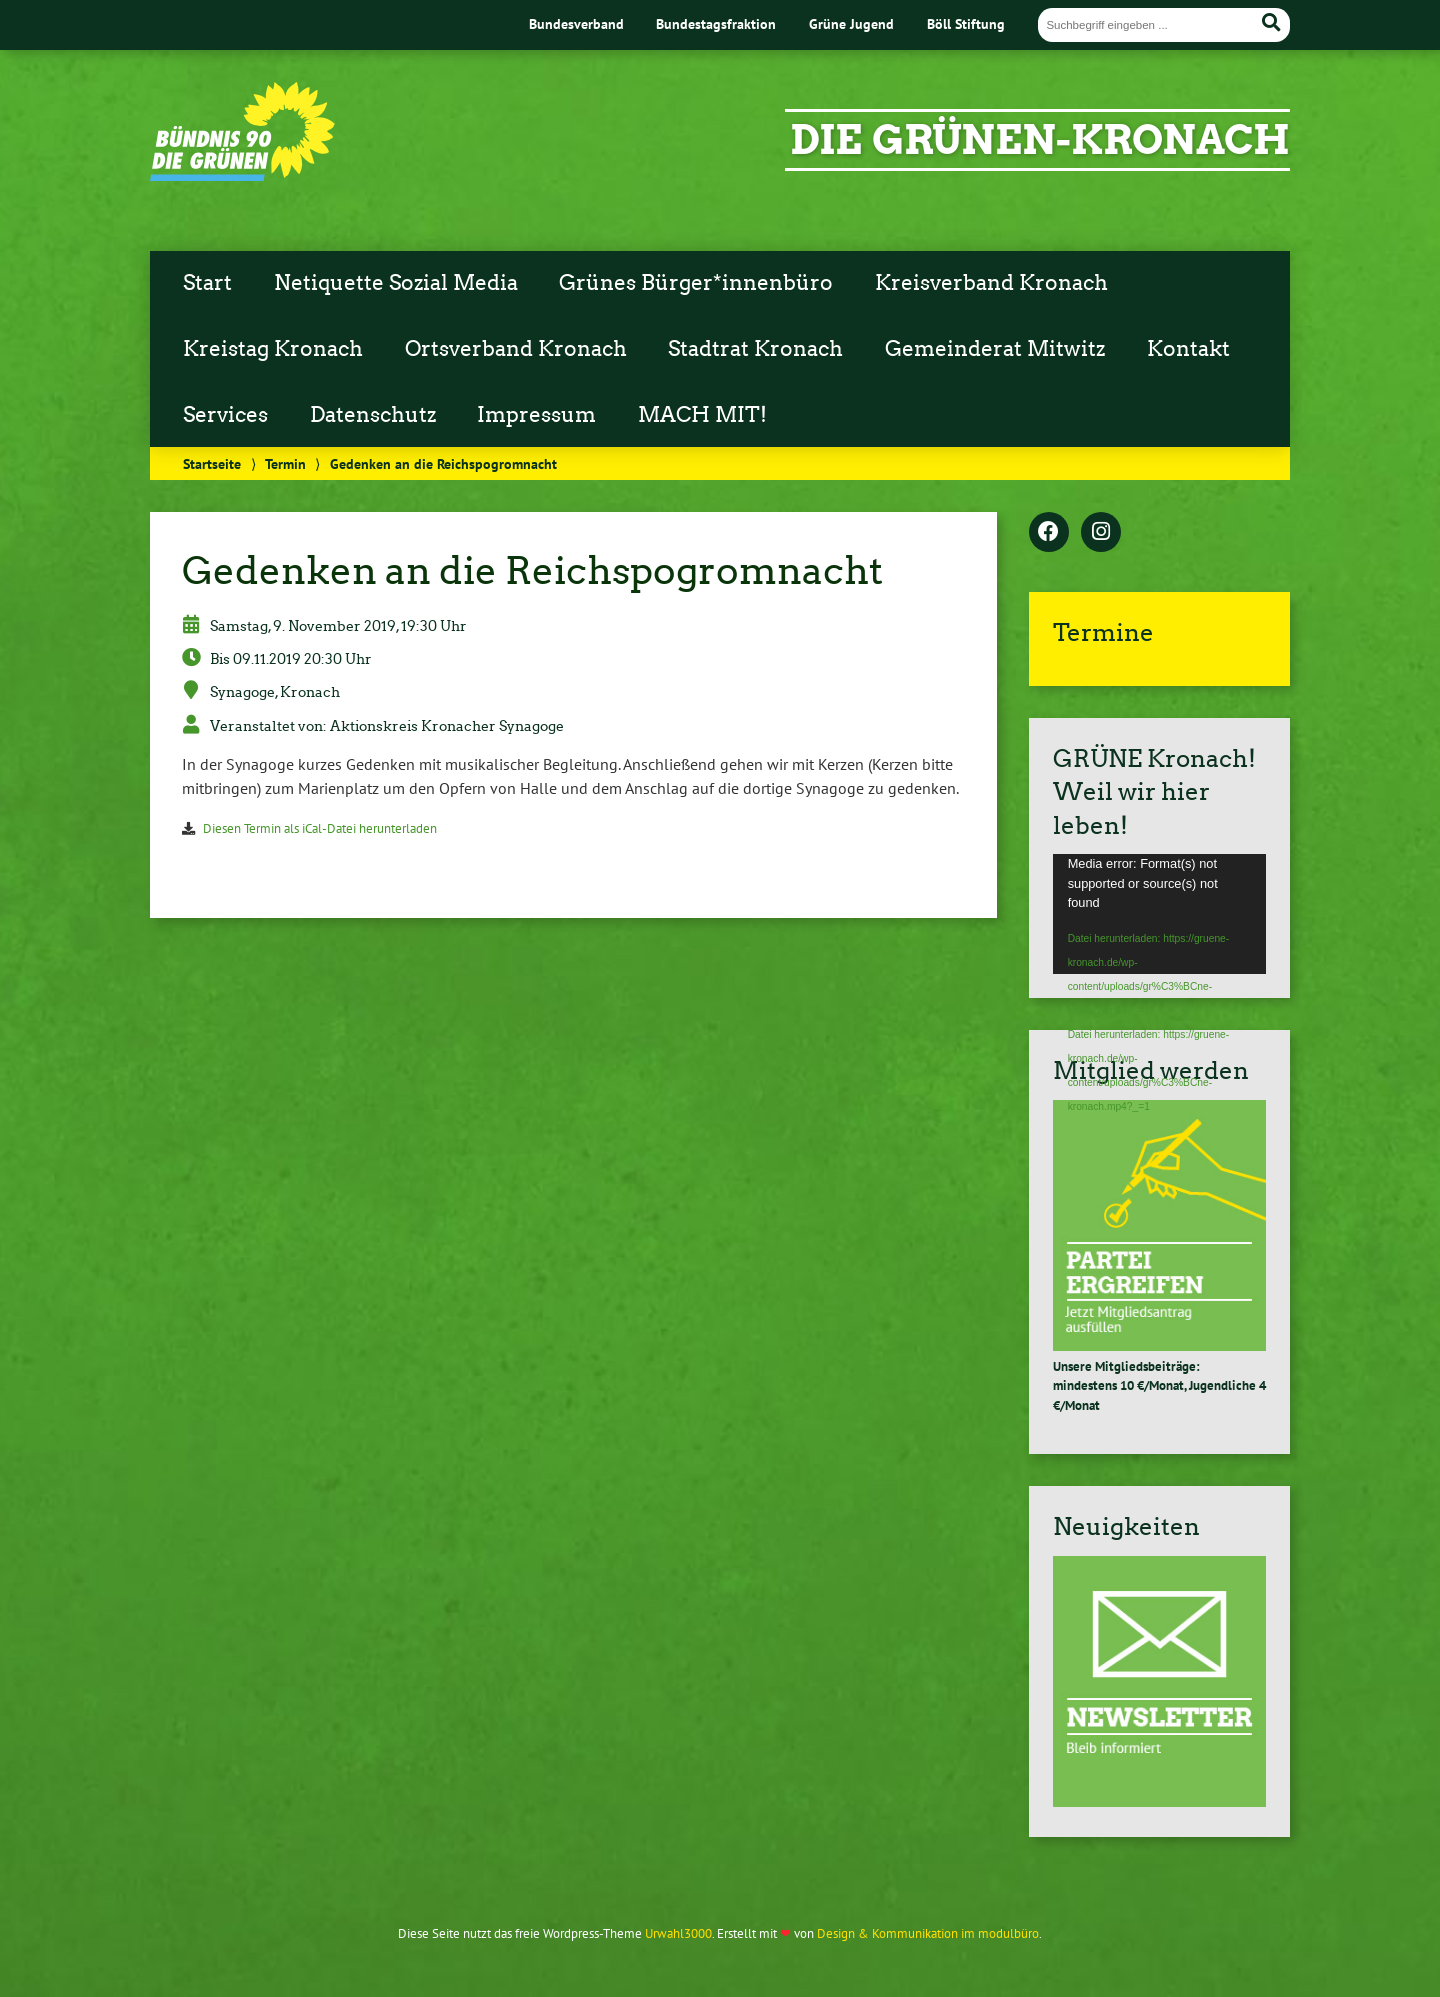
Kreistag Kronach (273, 349)
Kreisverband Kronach (991, 283)
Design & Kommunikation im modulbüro (928, 1933)
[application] (1159, 914)
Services (225, 415)
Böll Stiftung (966, 23)
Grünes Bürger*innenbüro (696, 283)
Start (207, 283)
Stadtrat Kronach (755, 349)
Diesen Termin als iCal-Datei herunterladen (320, 828)
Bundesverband (576, 23)
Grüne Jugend (851, 23)
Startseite (212, 463)
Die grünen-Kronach (1040, 140)
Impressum (536, 415)
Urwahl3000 (678, 1933)
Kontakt (1188, 349)
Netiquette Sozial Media (396, 283)
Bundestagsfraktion (716, 23)
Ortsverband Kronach (516, 349)
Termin (285, 463)
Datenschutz (373, 415)
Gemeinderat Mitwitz (995, 349)
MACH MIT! (702, 415)
